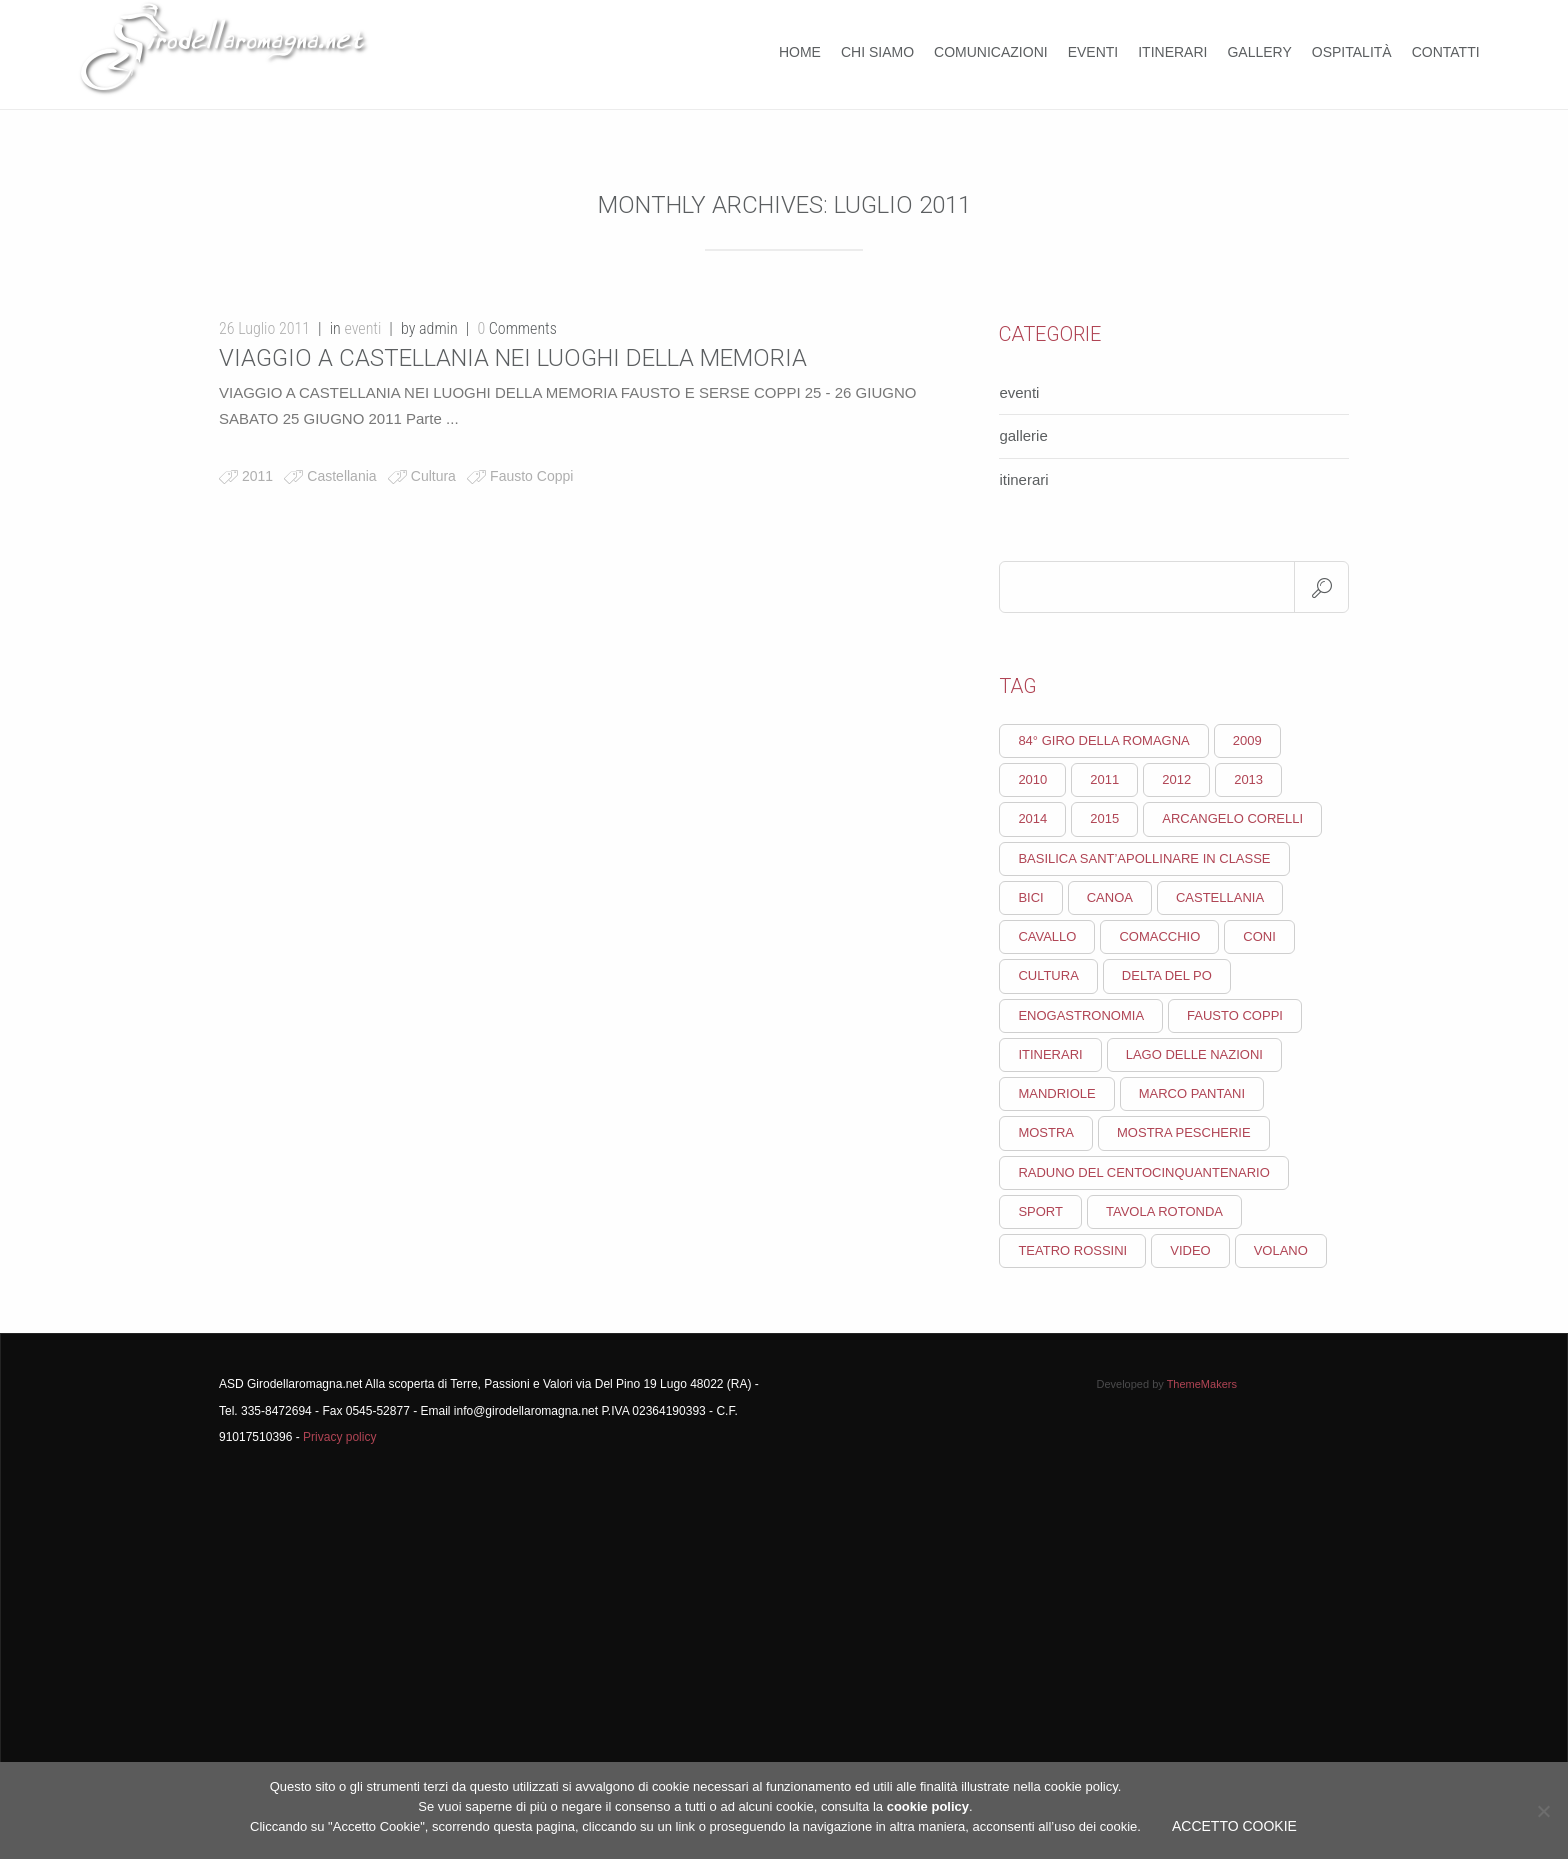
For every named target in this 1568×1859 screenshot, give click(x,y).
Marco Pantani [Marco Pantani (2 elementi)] (1192, 1093)
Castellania (341, 476)
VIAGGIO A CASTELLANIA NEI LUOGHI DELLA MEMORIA (513, 358)
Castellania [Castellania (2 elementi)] (1220, 897)
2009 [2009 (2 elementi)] (1247, 740)
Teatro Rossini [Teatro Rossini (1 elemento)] (1072, 1250)
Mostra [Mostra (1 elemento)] (1046, 1132)
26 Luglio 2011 (264, 328)
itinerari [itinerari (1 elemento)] (1050, 1054)
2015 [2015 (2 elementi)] (1104, 818)
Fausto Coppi (531, 476)
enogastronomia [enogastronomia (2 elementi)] (1081, 1015)
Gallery (1259, 52)
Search (1321, 587)
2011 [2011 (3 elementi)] (1104, 779)
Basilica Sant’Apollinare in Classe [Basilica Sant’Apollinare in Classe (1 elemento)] (1144, 858)
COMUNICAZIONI (991, 52)
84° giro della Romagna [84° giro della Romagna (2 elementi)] (1103, 740)
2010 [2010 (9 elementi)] (1032, 779)
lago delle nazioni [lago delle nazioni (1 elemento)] (1194, 1054)
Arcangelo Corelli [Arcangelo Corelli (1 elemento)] (1232, 818)
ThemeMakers (1202, 1384)
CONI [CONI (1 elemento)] (1259, 936)
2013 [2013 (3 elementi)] (1248, 779)
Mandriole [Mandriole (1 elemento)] (1056, 1093)
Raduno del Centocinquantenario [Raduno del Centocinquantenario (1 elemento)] (1143, 1172)
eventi (362, 328)
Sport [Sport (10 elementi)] (1040, 1211)
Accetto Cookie (1234, 1826)
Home (800, 52)
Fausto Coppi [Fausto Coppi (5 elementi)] (1235, 1015)
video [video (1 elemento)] (1190, 1250)
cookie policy (928, 1806)
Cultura (433, 476)
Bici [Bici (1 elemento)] (1030, 897)
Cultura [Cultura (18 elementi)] (1048, 975)
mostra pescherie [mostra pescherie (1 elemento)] (1184, 1132)
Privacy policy (339, 1437)
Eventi (1093, 52)
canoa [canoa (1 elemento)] (1110, 897)
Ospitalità (1352, 52)
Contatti (1446, 52)
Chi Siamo (877, 52)
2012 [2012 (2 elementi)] (1176, 779)
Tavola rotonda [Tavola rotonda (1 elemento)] (1164, 1211)
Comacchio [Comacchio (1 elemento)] (1159, 936)
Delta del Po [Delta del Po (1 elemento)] (1167, 975)
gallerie (1023, 435)
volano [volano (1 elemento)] (1281, 1250)
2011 (257, 476)
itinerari (1023, 479)
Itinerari (1172, 52)
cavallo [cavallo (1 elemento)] (1047, 936)
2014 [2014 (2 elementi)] (1032, 818)
